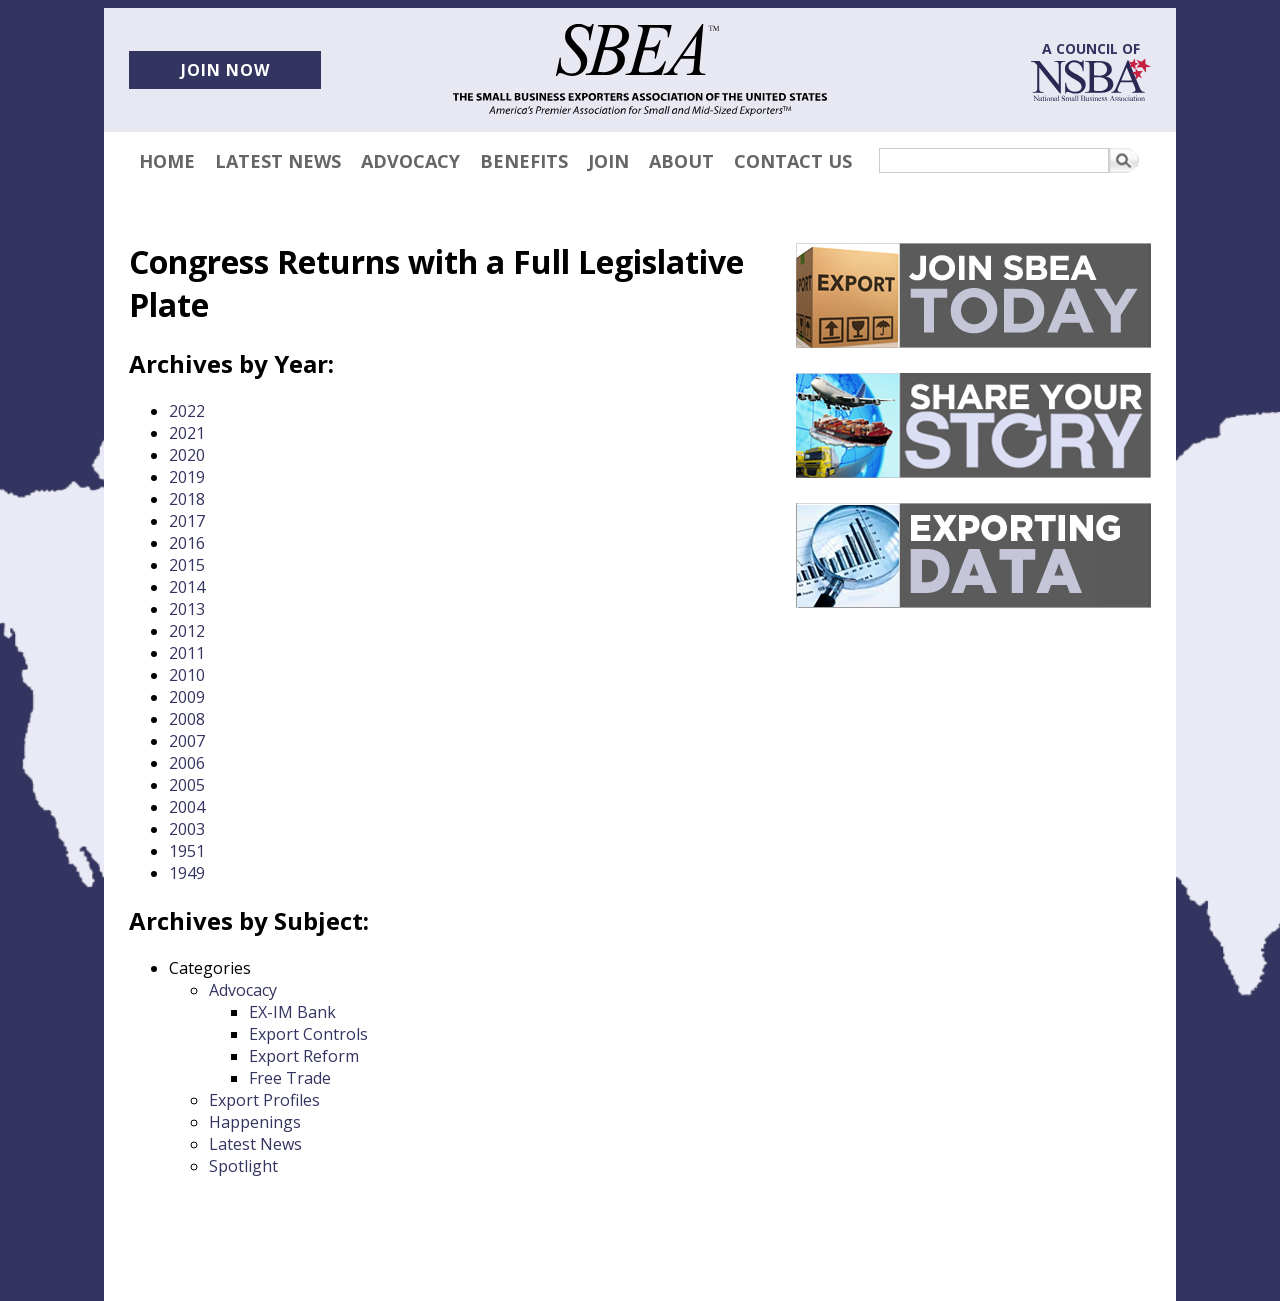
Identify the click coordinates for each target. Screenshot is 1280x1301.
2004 (187, 807)
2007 (187, 741)
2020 (187, 455)
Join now (225, 70)
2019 (187, 477)
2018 (187, 499)
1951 (187, 851)
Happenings (255, 1122)
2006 (187, 763)
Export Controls (308, 1034)
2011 (187, 653)
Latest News (278, 161)
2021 (187, 433)
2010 (187, 675)
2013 (187, 609)
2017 (187, 521)
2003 (187, 829)
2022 (187, 411)
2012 (187, 631)
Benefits (524, 161)
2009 (187, 697)
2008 (187, 719)
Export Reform (304, 1056)
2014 (187, 587)
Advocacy (410, 161)
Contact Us (793, 161)
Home (167, 161)
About (681, 161)
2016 (187, 543)
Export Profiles (264, 1100)
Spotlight (243, 1166)
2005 (187, 785)
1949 (187, 873)
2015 (187, 565)
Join (608, 161)
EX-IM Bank (292, 1012)
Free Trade (290, 1078)
